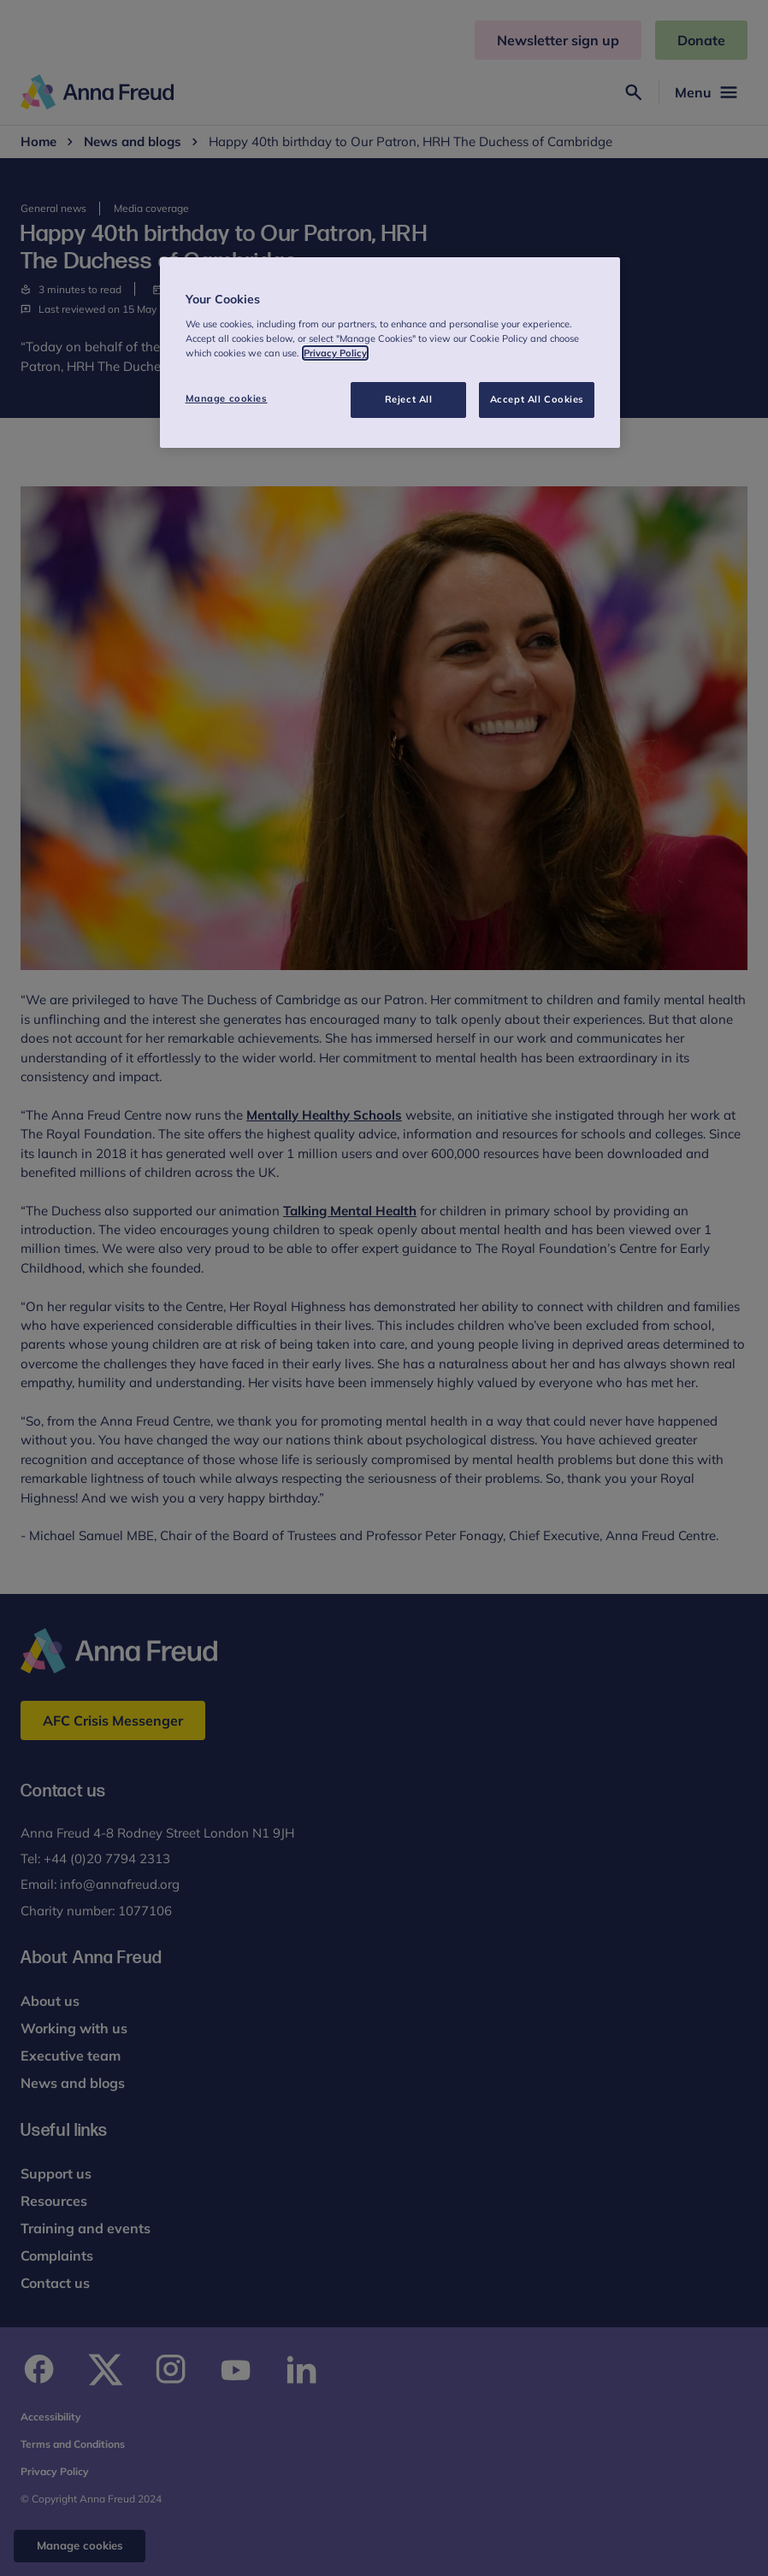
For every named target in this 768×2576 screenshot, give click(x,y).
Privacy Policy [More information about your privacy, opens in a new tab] (335, 353)
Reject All (409, 399)
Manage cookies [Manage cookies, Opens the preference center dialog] (227, 398)
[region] (390, 352)
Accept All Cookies (537, 399)
